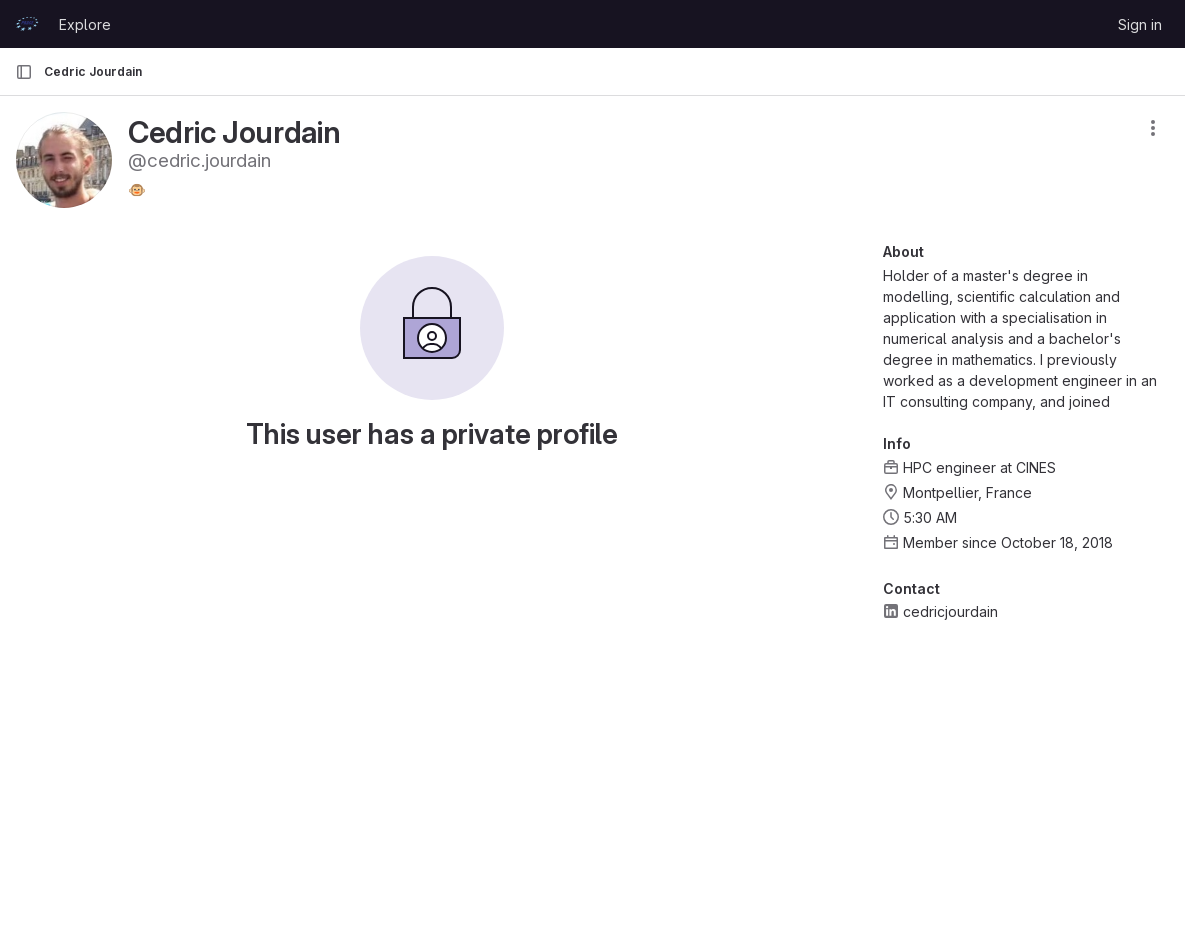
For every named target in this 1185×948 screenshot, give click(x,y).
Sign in (1140, 24)
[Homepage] (27, 24)
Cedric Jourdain (93, 71)
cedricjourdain (950, 611)
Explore (85, 24)
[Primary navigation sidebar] (24, 72)
